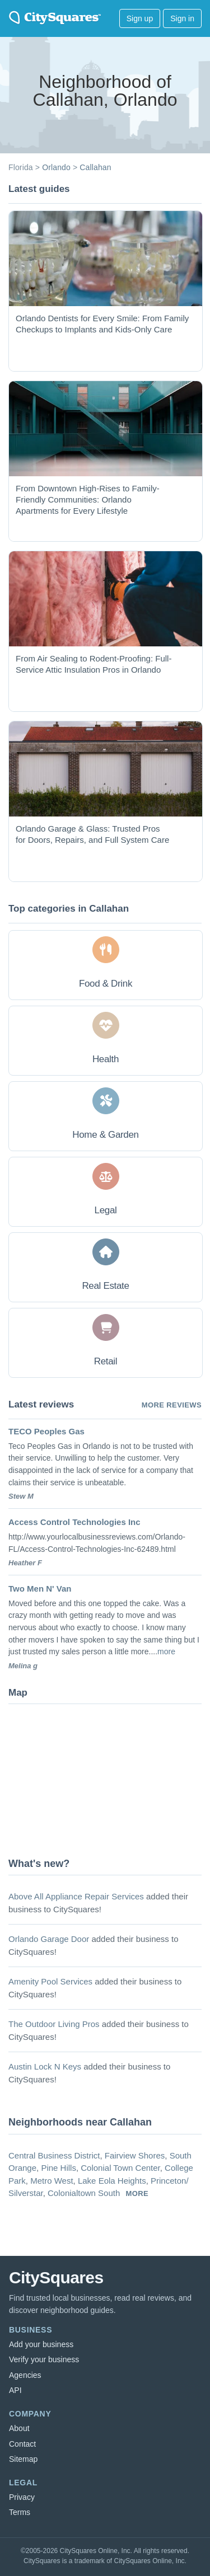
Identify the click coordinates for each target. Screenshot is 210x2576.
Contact (22, 2443)
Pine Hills (58, 2168)
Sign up (140, 18)
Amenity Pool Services (50, 1981)
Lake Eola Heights (112, 2180)
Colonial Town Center (120, 2168)
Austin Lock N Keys (44, 2066)
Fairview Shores (135, 2155)
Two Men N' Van (39, 1588)
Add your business (41, 2344)
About (19, 2428)
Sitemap (23, 2459)
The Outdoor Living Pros (54, 2024)
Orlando (56, 167)
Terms (19, 2512)
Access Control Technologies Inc (74, 1522)
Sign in (182, 18)
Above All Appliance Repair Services (76, 1896)
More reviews (172, 1405)
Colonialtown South (84, 2193)
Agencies (25, 2375)
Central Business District (54, 2155)
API (15, 2390)
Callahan (95, 167)
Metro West (51, 2180)
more (166, 1651)
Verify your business (44, 2359)
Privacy (22, 2497)
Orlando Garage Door (48, 1939)
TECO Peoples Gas (46, 1431)
